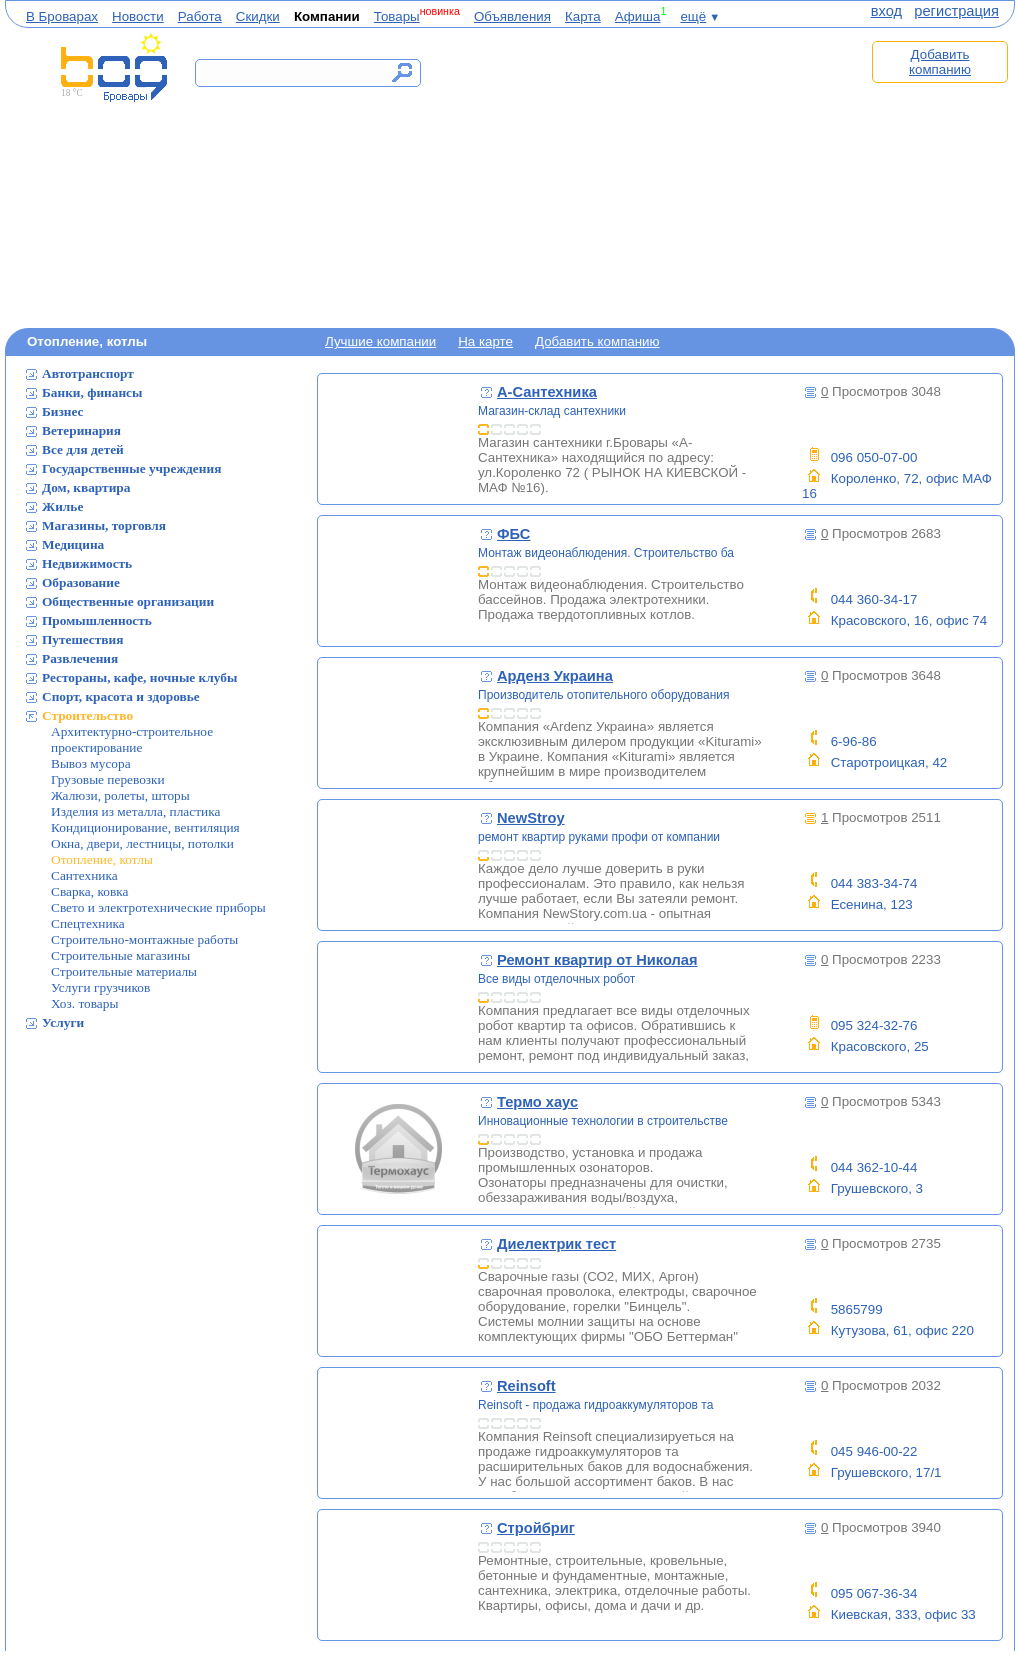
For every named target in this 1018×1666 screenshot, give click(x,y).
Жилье (62, 506)
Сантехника (84, 875)
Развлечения (80, 658)
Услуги (63, 1022)
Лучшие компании (380, 341)
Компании (327, 16)
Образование (81, 582)
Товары (397, 16)
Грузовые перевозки (108, 779)
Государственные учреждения (131, 468)
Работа (200, 16)
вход (886, 11)
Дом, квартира (86, 487)
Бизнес (63, 411)
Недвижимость (87, 563)
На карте (485, 341)
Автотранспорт (88, 373)
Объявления (512, 16)
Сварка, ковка (89, 891)
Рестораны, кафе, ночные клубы (139, 677)
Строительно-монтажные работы (144, 939)
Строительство (87, 715)
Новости (138, 16)
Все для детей (83, 449)
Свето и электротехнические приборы (158, 907)
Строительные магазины (120, 955)
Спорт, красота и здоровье (121, 696)
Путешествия (82, 639)
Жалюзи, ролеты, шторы (120, 795)
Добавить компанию (940, 62)
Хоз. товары (84, 1003)
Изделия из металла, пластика (135, 811)
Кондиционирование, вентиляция (145, 827)
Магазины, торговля (104, 525)
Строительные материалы (124, 971)
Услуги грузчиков (100, 987)
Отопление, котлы (102, 859)
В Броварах (62, 16)
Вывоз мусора (91, 763)
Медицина (73, 544)
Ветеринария (81, 430)
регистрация (956, 11)
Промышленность (97, 620)
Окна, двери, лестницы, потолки (142, 843)
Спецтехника (88, 923)
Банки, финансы (92, 392)
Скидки (258, 16)
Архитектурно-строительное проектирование (132, 739)
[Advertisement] (653, 177)
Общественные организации (128, 601)
